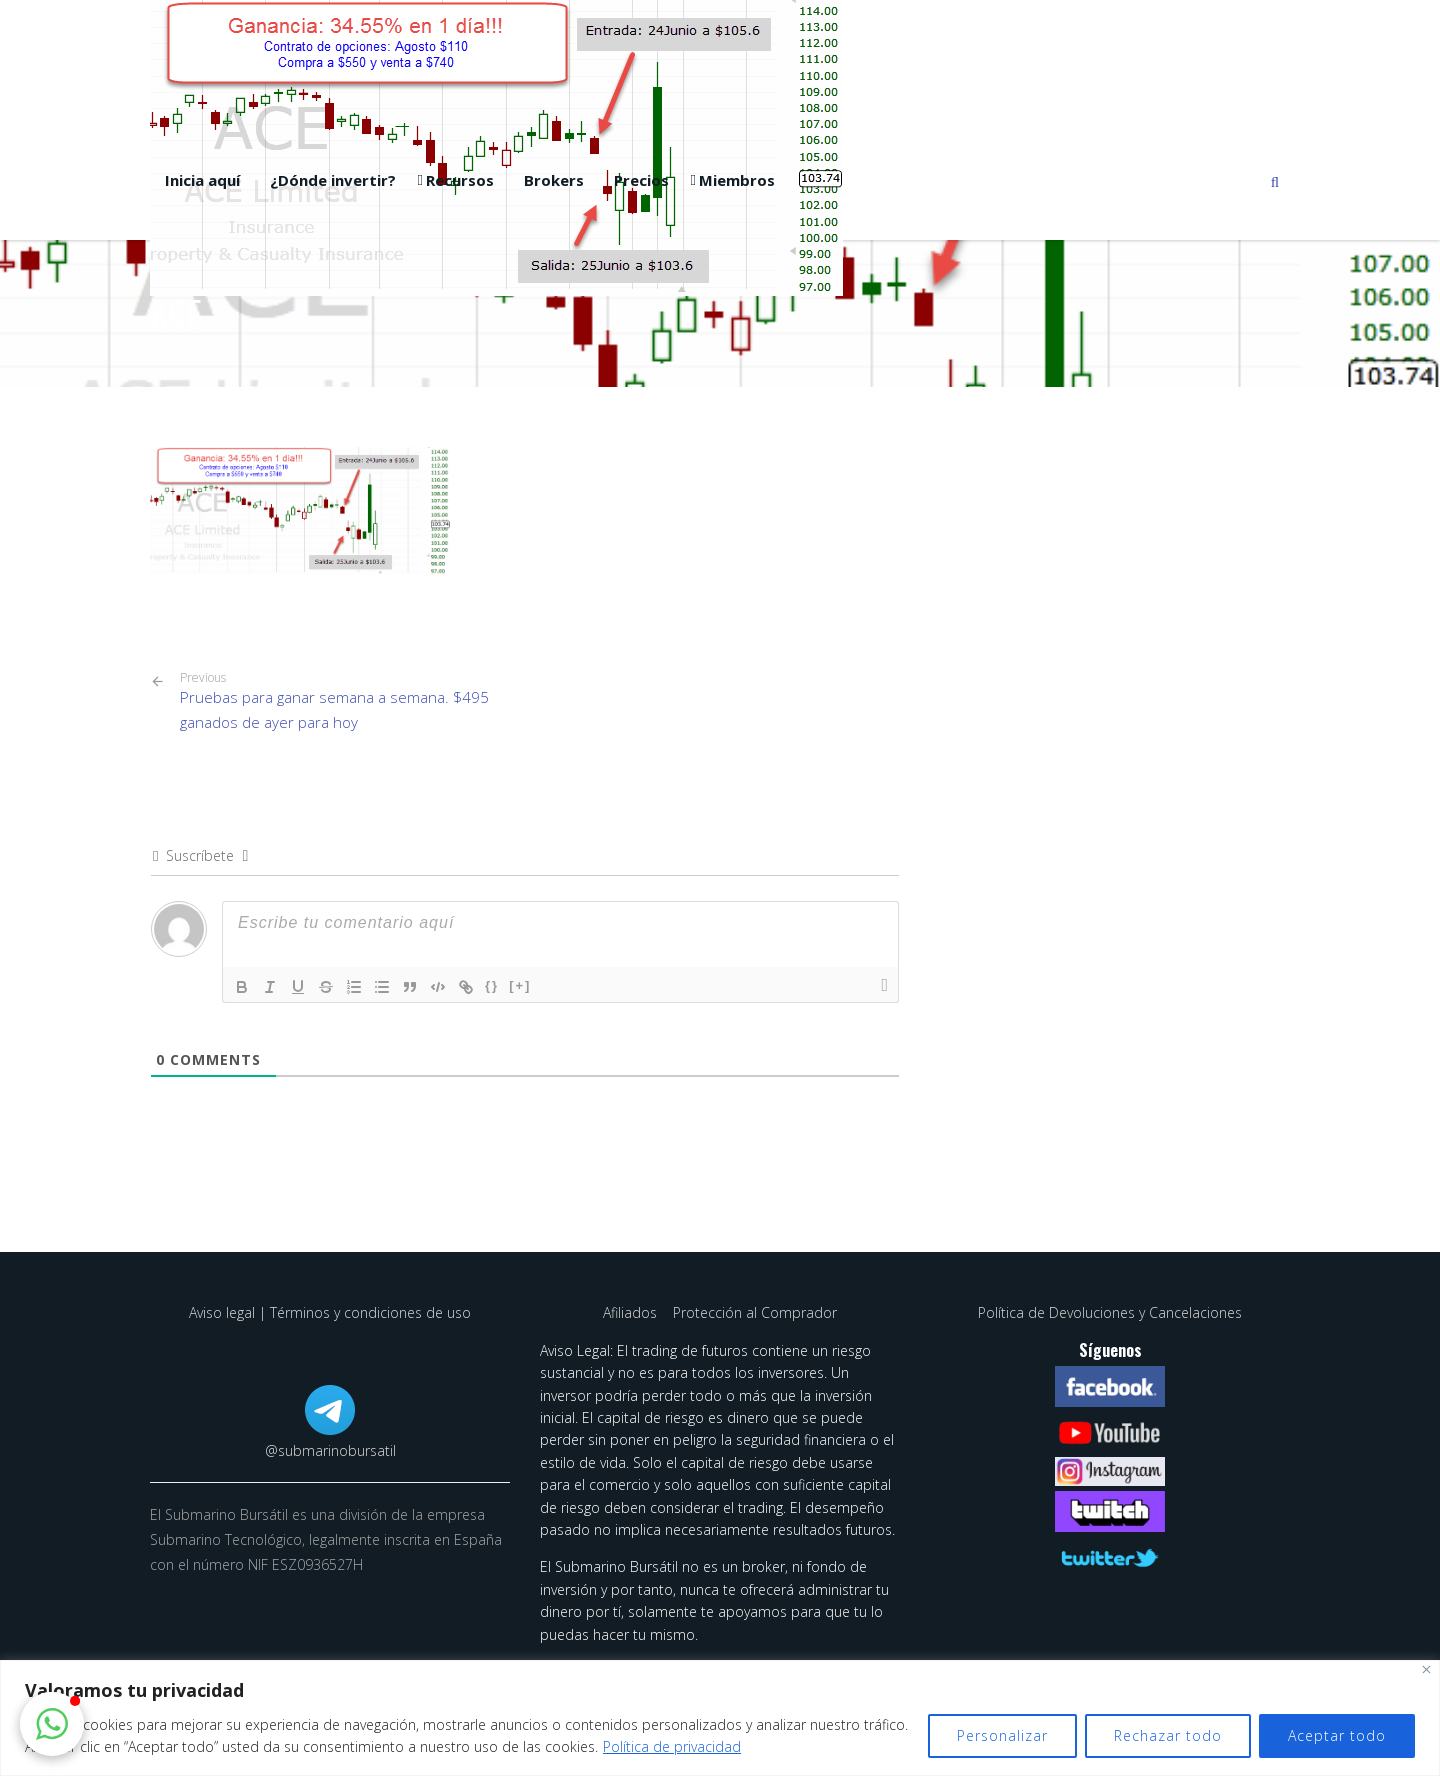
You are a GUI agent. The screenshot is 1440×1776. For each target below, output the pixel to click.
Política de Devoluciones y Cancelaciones (1110, 1312)
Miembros (737, 180)
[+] (520, 985)
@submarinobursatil (330, 1450)
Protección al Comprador (755, 1312)
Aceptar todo (1337, 1735)
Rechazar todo (1168, 1735)
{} (492, 985)
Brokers (554, 180)
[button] (52, 1724)
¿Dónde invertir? (333, 180)
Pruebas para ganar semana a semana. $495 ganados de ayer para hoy (345, 701)
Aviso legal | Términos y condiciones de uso (330, 1312)
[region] (720, 1718)
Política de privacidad (672, 1746)
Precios (641, 180)
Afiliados (632, 1312)
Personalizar (1002, 1735)
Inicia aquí (202, 180)
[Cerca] (1426, 1669)
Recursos (460, 180)
